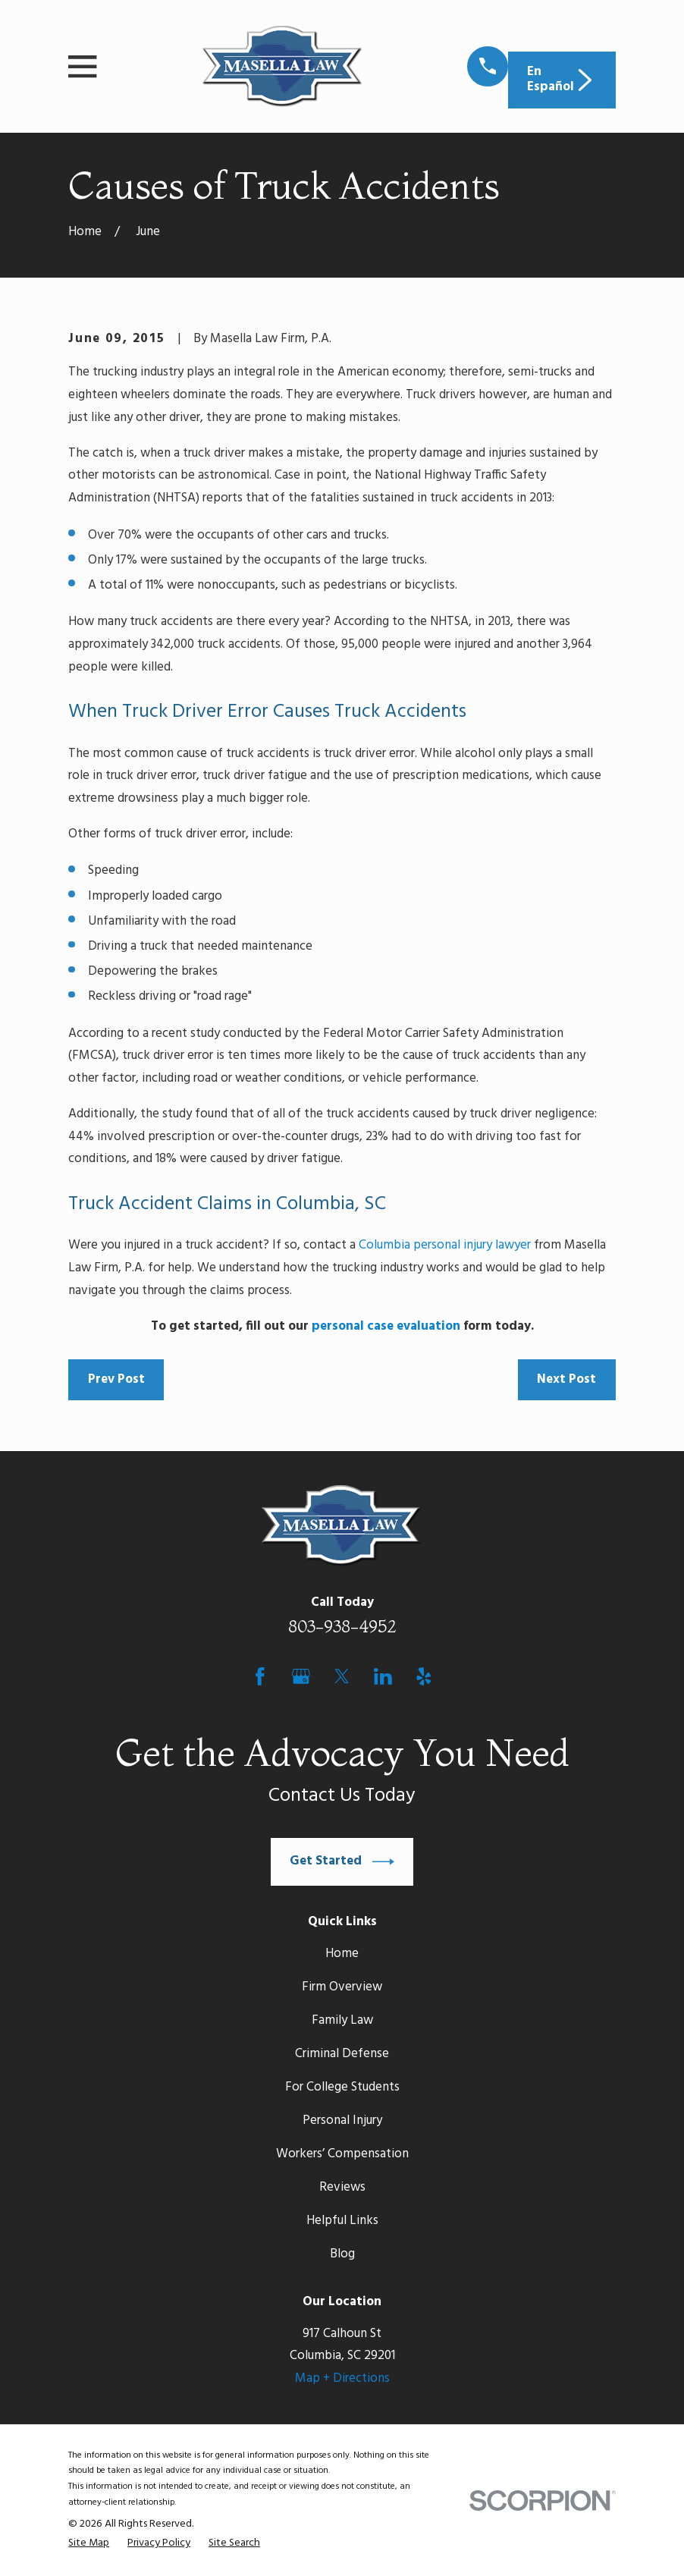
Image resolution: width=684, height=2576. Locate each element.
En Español (561, 79)
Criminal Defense (342, 2054)
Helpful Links (342, 2220)
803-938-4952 (342, 1626)
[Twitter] (342, 1676)
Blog (342, 2254)
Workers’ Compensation (342, 2154)
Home (342, 1953)
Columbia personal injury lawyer (445, 1245)
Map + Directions (342, 2378)
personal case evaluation (386, 1326)
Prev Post (116, 1379)
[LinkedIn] (383, 1676)
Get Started (342, 1862)
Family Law (342, 2020)
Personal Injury (342, 2120)
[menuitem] (88, 2543)
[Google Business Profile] (301, 1676)
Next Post (566, 1379)
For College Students (342, 2087)
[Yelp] (424, 1676)
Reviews (342, 2187)
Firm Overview (342, 1987)
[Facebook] (260, 1676)
